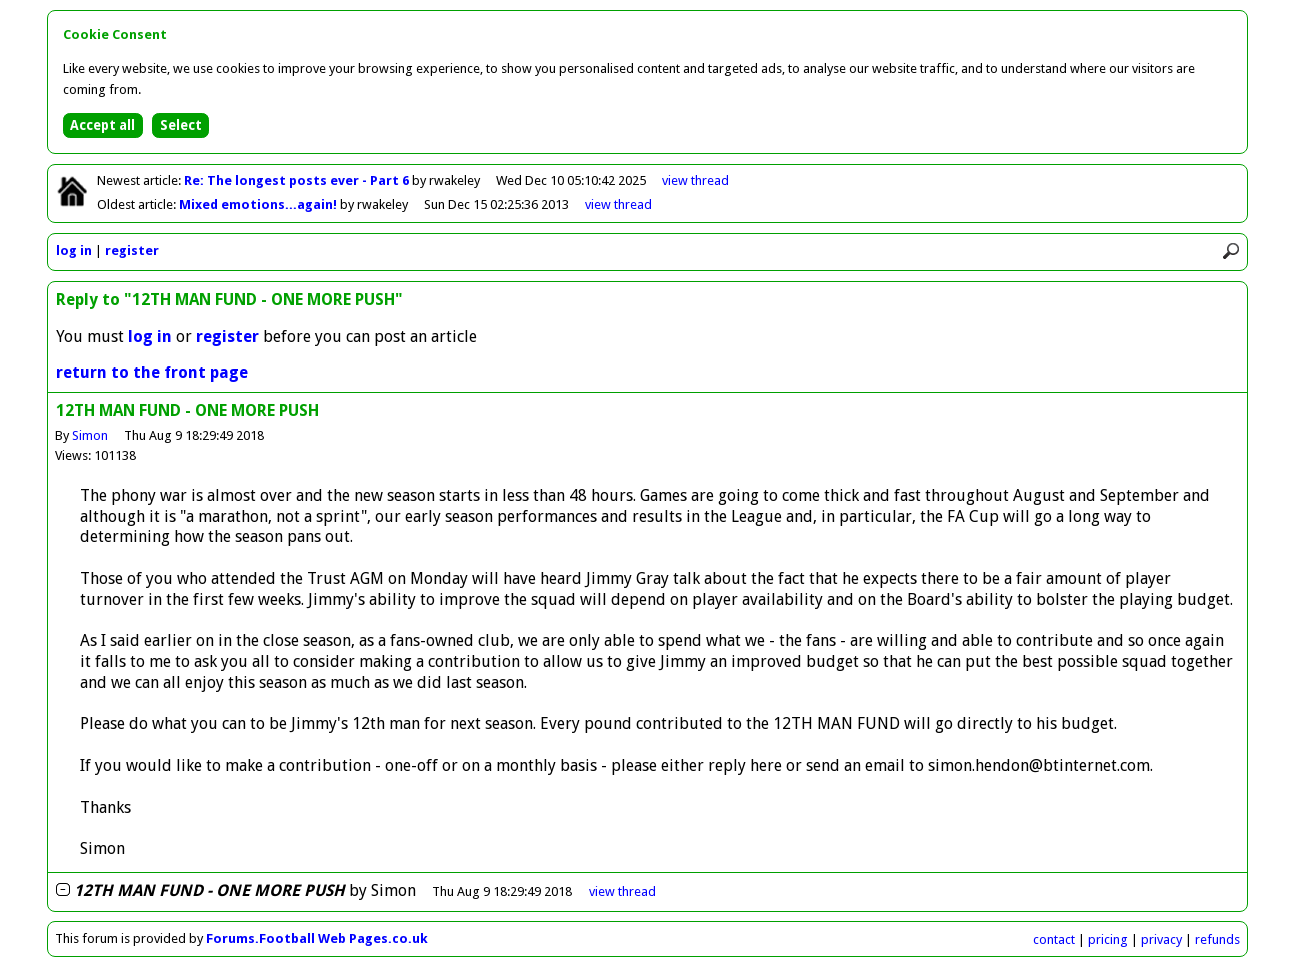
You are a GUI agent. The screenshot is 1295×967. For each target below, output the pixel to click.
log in (74, 250)
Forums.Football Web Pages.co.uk (317, 938)
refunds (1217, 939)
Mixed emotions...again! (259, 204)
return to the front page (152, 372)
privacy (1161, 939)
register (132, 250)
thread (622, 891)
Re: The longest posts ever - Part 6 (298, 180)
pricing (1108, 939)
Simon (90, 435)
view (695, 180)
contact (1054, 939)
